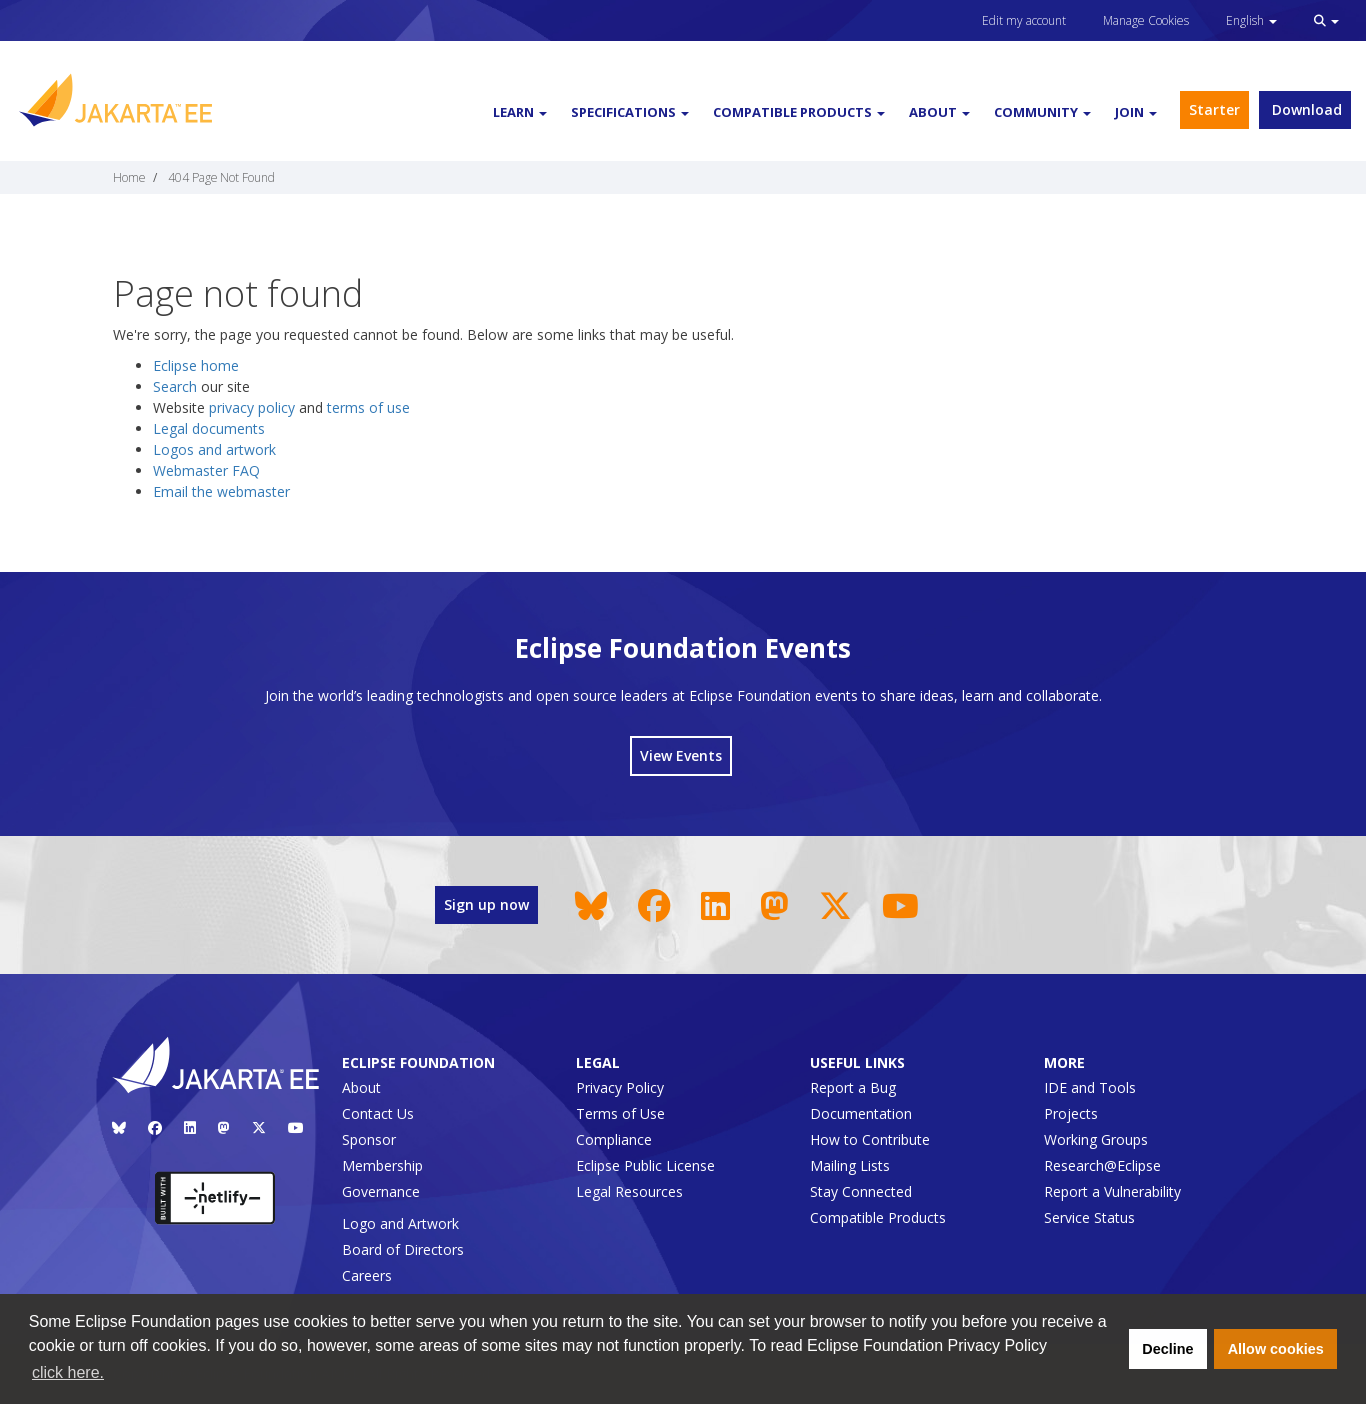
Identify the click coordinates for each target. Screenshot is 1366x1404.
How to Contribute (870, 1139)
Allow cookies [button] (1276, 1349)
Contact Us (378, 1113)
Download (1305, 109)
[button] (1326, 20)
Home (129, 177)
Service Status (1089, 1217)
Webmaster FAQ (206, 470)
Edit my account (1024, 20)
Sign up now (486, 904)
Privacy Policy (620, 1087)
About (361, 1087)
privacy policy (252, 407)
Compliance (614, 1139)
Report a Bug (853, 1087)
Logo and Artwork (400, 1223)
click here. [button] (68, 1372)
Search (175, 386)
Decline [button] (1167, 1349)
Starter (1214, 109)
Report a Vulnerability (1112, 1191)
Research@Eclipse (1102, 1165)
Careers (367, 1275)
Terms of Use (620, 1113)
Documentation (861, 1113)
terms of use (368, 407)
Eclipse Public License (645, 1165)
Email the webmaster (221, 491)
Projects (1071, 1113)
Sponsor (369, 1139)
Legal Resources (629, 1191)
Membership (382, 1165)
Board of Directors (403, 1249)
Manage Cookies (1146, 20)
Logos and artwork (214, 449)
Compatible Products (878, 1217)
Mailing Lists (850, 1165)
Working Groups (1096, 1139)
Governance (381, 1191)
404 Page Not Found (221, 177)
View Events (681, 755)
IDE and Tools (1090, 1087)
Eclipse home (196, 365)
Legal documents (209, 428)
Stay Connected (861, 1191)
